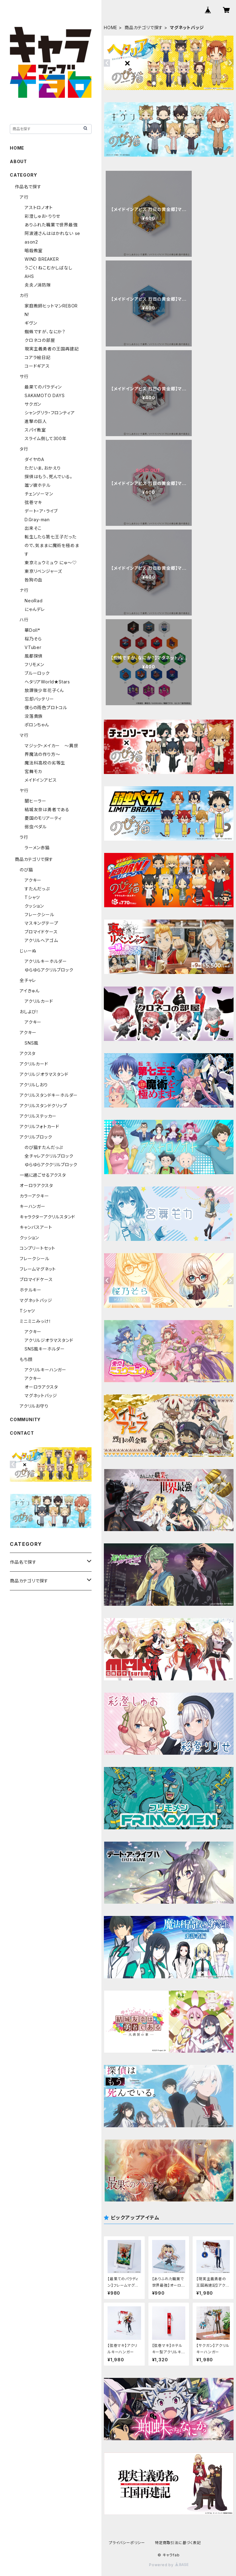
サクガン (33, 404)
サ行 (24, 376)
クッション (34, 906)
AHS (29, 276)
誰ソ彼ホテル (38, 485)
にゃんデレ (35, 609)
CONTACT (22, 1433)
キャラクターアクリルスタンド (47, 1216)
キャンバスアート (36, 1227)
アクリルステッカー (38, 1116)
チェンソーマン (39, 493)
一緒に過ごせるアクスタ (43, 1175)
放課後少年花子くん (44, 690)
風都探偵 (34, 656)
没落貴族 (34, 716)
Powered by (168, 2564)
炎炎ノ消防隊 (38, 284)
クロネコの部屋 (40, 340)
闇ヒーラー (35, 800)
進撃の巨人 (36, 421)
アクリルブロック (36, 1136)
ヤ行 (24, 790)
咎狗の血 (33, 579)
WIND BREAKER (42, 259)
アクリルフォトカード (39, 1126)
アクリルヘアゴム (41, 940)
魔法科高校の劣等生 (45, 762)
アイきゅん (30, 990)
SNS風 (31, 1043)
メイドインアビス (41, 780)
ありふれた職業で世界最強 (51, 224)
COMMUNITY (25, 1419)
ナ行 (24, 590)
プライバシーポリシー (127, 2542)
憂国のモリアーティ (43, 818)
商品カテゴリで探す (143, 27)
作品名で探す (28, 186)
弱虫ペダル (36, 826)
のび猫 (26, 869)
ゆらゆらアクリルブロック (49, 969)
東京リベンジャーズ (43, 571)
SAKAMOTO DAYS (45, 395)
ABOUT (18, 161)
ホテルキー (30, 1289)
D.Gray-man (37, 519)
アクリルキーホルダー (46, 961)
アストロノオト (39, 207)
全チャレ (28, 980)
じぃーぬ (28, 950)
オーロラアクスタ (36, 1185)
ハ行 (24, 619)
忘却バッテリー (39, 699)
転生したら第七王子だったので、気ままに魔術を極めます (52, 545)
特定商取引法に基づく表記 (178, 2542)
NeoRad (34, 600)
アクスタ (28, 1053)
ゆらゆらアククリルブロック (51, 1164)
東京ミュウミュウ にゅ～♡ (51, 562)
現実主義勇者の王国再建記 (52, 348)
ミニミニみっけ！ (35, 1321)
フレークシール (39, 914)
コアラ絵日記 (38, 357)
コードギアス (37, 366)
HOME (110, 27)
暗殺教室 (34, 250)
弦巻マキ (33, 502)
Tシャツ (32, 897)
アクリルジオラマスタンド (44, 1074)
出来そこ (33, 528)
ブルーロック (37, 673)
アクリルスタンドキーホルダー (49, 1095)
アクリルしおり (34, 1084)
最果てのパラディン (43, 386)
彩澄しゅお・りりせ (42, 216)
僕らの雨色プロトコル (46, 707)
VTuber (33, 647)
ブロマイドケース (41, 931)
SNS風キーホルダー (45, 1348)
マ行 (24, 735)
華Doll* (32, 630)
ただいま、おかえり (43, 468)
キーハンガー (32, 1206)
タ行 (24, 448)
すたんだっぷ (37, 888)
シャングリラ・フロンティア (50, 412)
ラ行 (24, 837)
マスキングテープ (41, 923)
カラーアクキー (34, 1195)
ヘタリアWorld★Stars (47, 681)
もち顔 (26, 1359)
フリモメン (34, 664)
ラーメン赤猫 (37, 847)
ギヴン (31, 323)
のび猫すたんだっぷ (44, 1147)
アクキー (33, 880)
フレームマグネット (38, 1269)
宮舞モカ (33, 771)
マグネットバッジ (36, 1300)
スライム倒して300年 (46, 438)
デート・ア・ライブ (41, 511)
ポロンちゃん (37, 724)
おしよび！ (29, 1011)
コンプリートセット (37, 1248)
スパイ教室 (35, 429)
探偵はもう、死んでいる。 (49, 476)
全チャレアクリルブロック (49, 1156)
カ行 (24, 295)
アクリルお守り (34, 1406)
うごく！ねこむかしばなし (49, 267)
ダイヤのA (34, 459)
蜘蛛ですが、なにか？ (45, 331)
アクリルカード (39, 1001)
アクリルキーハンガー (45, 1369)
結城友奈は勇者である (47, 809)
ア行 (24, 197)
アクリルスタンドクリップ (43, 1105)
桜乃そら (33, 638)
